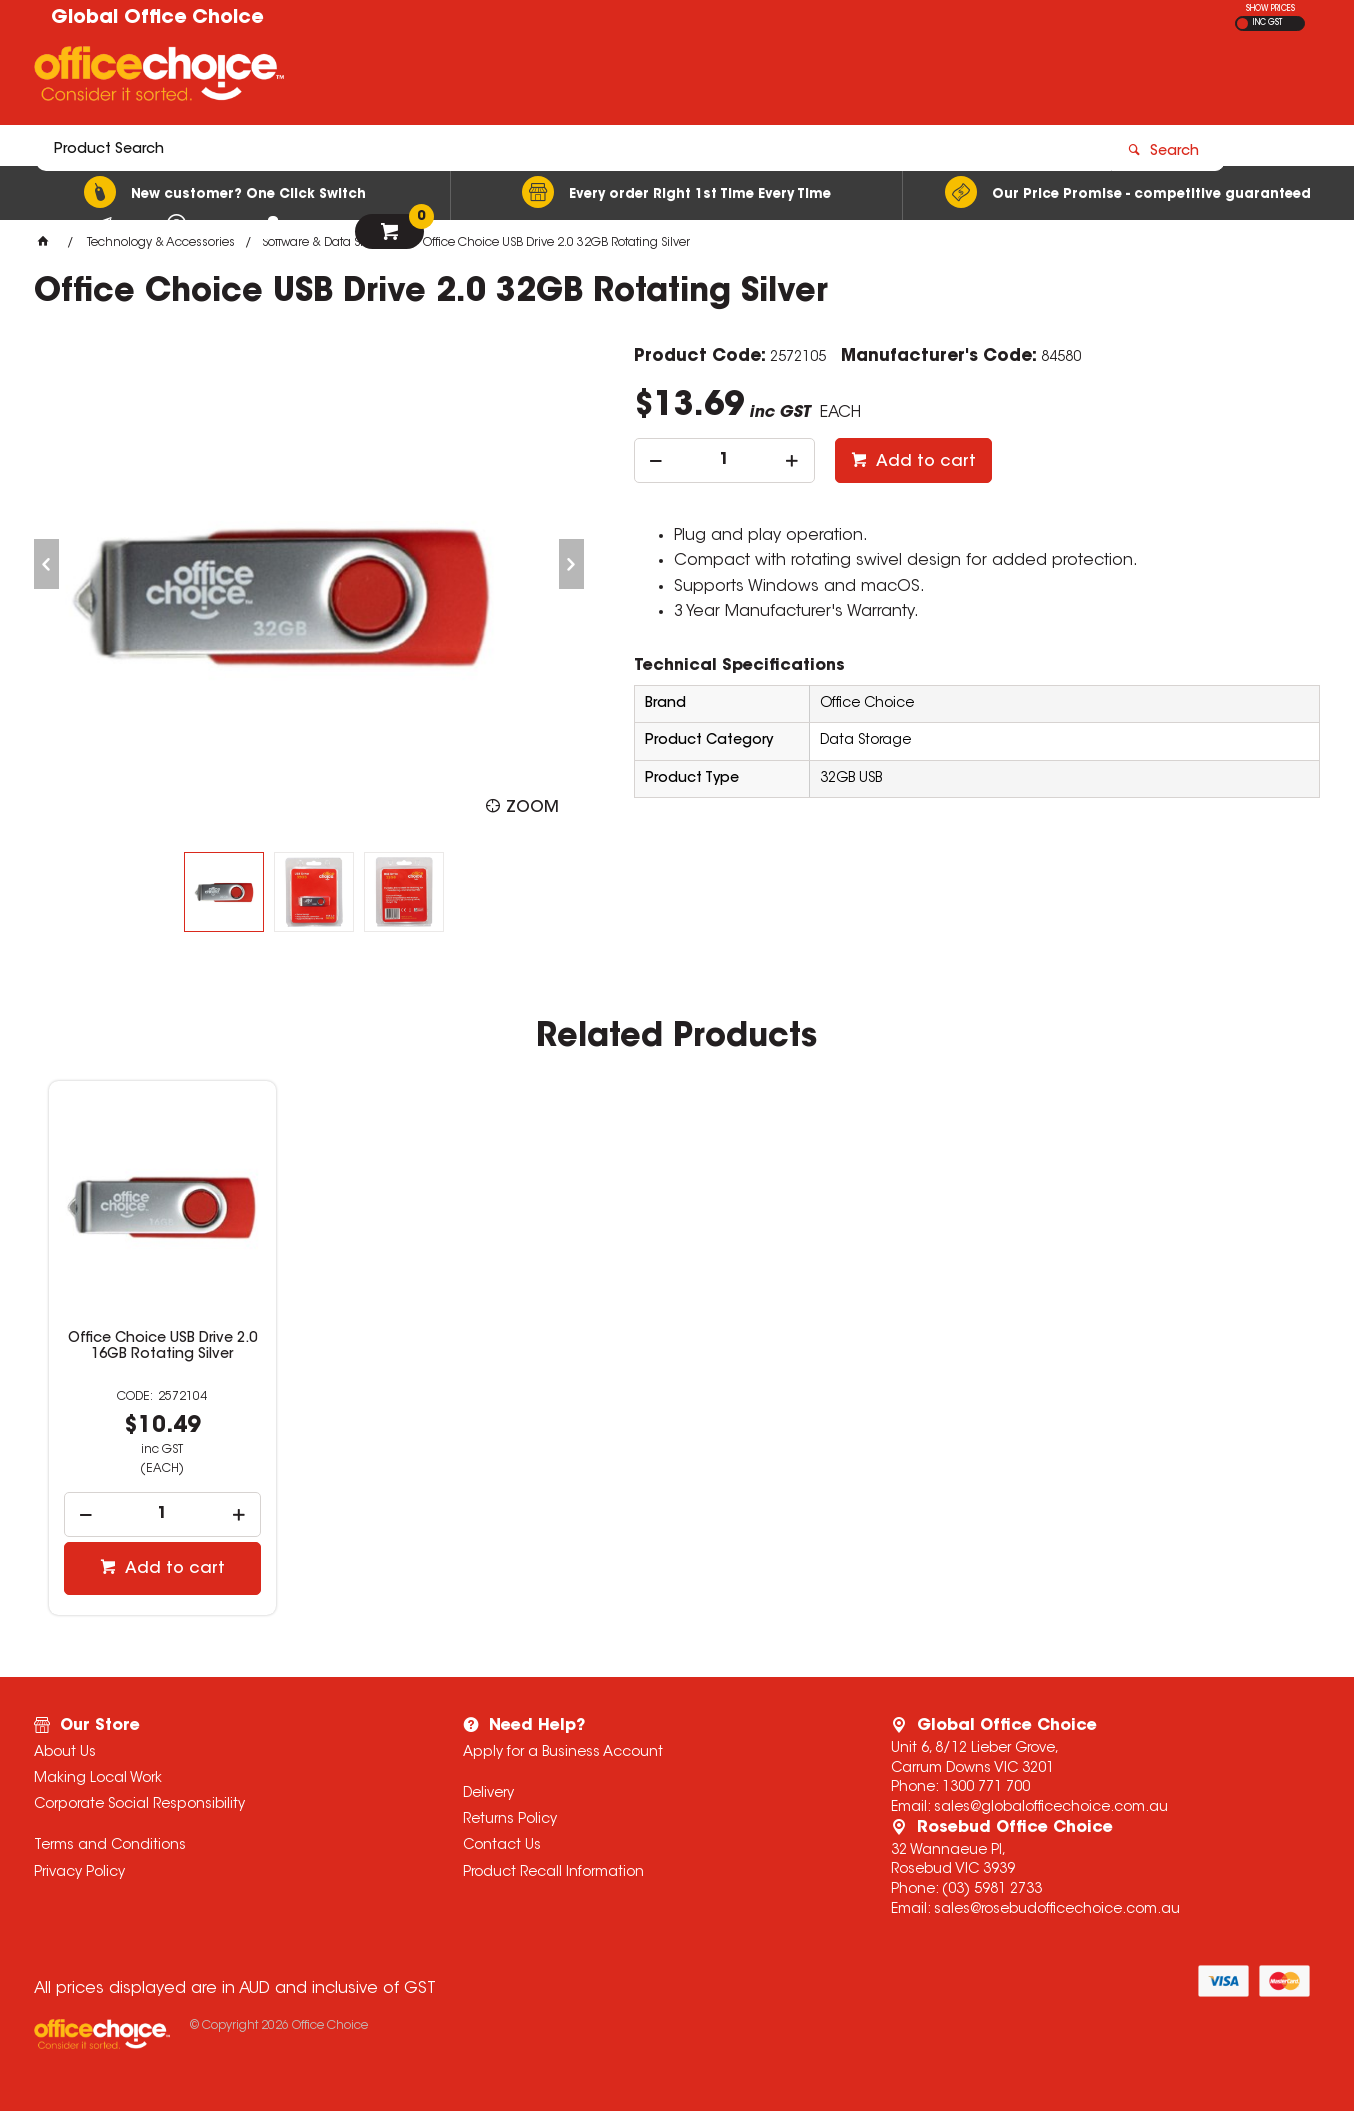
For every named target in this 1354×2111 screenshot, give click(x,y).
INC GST (1267, 23)
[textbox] (560, 77)
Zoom (532, 808)
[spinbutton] (724, 460)
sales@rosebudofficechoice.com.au (1057, 1910)
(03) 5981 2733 (992, 1890)
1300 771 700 (986, 1788)
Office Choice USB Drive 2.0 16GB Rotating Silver (162, 1347)
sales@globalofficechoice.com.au (1051, 1808)
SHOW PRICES (1270, 9)
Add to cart (924, 462)
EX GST (1242, 23)
